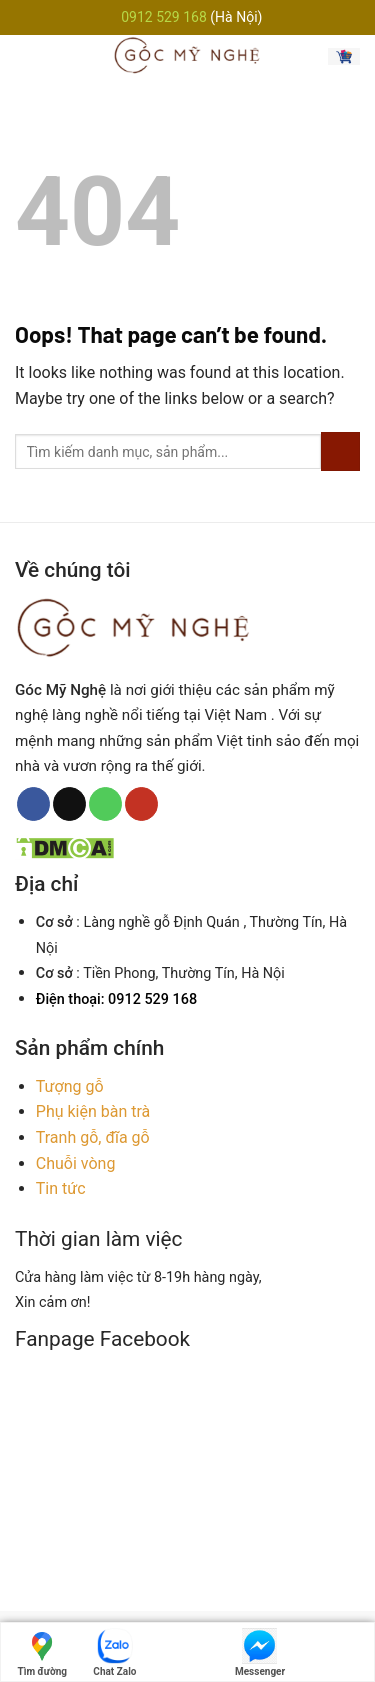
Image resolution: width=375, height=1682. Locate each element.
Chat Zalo (114, 1652)
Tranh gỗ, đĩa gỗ (93, 1137)
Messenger (260, 1652)
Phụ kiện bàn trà (93, 1111)
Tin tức (61, 1188)
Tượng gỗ (70, 1086)
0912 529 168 (165, 17)
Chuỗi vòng (76, 1163)
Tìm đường (43, 1652)
